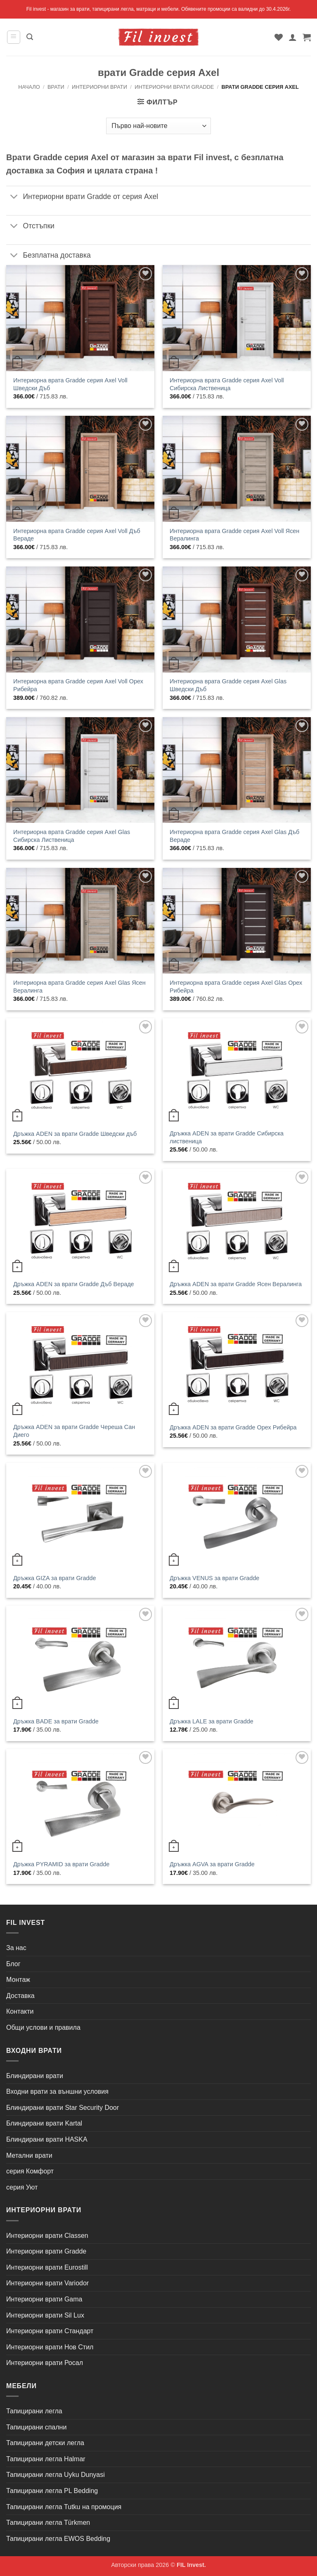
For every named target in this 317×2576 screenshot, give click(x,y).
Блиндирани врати (34, 2075)
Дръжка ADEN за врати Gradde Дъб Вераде (73, 1284)
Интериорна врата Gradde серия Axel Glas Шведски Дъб (228, 685)
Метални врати (29, 2155)
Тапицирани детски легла (45, 2442)
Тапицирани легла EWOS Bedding (58, 2538)
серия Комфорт (30, 2171)
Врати (55, 87)
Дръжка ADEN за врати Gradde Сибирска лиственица (227, 1137)
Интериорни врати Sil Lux (45, 2315)
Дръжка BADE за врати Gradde (56, 1721)
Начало (29, 87)
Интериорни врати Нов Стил (49, 2347)
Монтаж (18, 1979)
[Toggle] (14, 197)
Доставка (20, 1995)
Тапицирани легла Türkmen (48, 2522)
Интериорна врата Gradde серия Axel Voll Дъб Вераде (76, 535)
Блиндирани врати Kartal (44, 2123)
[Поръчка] (158, 126)
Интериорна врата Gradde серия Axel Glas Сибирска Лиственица (71, 836)
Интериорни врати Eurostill (47, 2267)
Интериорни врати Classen (47, 2235)
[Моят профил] (293, 37)
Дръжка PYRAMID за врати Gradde (61, 1864)
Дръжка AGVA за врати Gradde (212, 1864)
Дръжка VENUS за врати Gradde (214, 1578)
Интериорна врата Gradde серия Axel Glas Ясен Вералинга (79, 986)
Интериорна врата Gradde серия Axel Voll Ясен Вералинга (234, 535)
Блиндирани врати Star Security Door (62, 2107)
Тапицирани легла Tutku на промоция (63, 2506)
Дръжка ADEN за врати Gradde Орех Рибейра (233, 1427)
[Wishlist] (278, 37)
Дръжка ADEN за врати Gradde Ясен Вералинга (236, 1284)
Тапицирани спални (36, 2427)
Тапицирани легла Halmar (45, 2458)
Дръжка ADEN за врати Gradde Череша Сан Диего (74, 1431)
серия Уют (22, 2187)
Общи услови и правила (43, 2027)
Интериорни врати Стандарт (49, 2330)
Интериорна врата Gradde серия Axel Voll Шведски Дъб (70, 384)
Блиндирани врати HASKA (47, 2139)
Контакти (20, 2011)
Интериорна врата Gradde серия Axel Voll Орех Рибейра (78, 685)
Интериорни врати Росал (44, 2362)
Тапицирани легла (34, 2411)
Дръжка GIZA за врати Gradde (54, 1578)
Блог (13, 1963)
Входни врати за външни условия (57, 2091)
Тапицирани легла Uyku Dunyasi (55, 2474)
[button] (13, 37)
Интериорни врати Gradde (174, 87)
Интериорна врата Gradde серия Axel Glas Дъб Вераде (234, 836)
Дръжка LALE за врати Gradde (211, 1721)
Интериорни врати (99, 87)
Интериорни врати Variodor (47, 2283)
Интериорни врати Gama (44, 2299)
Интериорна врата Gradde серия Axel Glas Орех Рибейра (236, 986)
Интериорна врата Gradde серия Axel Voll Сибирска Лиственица (227, 384)
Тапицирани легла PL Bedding (52, 2490)
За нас (16, 1947)
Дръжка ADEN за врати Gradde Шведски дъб (75, 1133)
